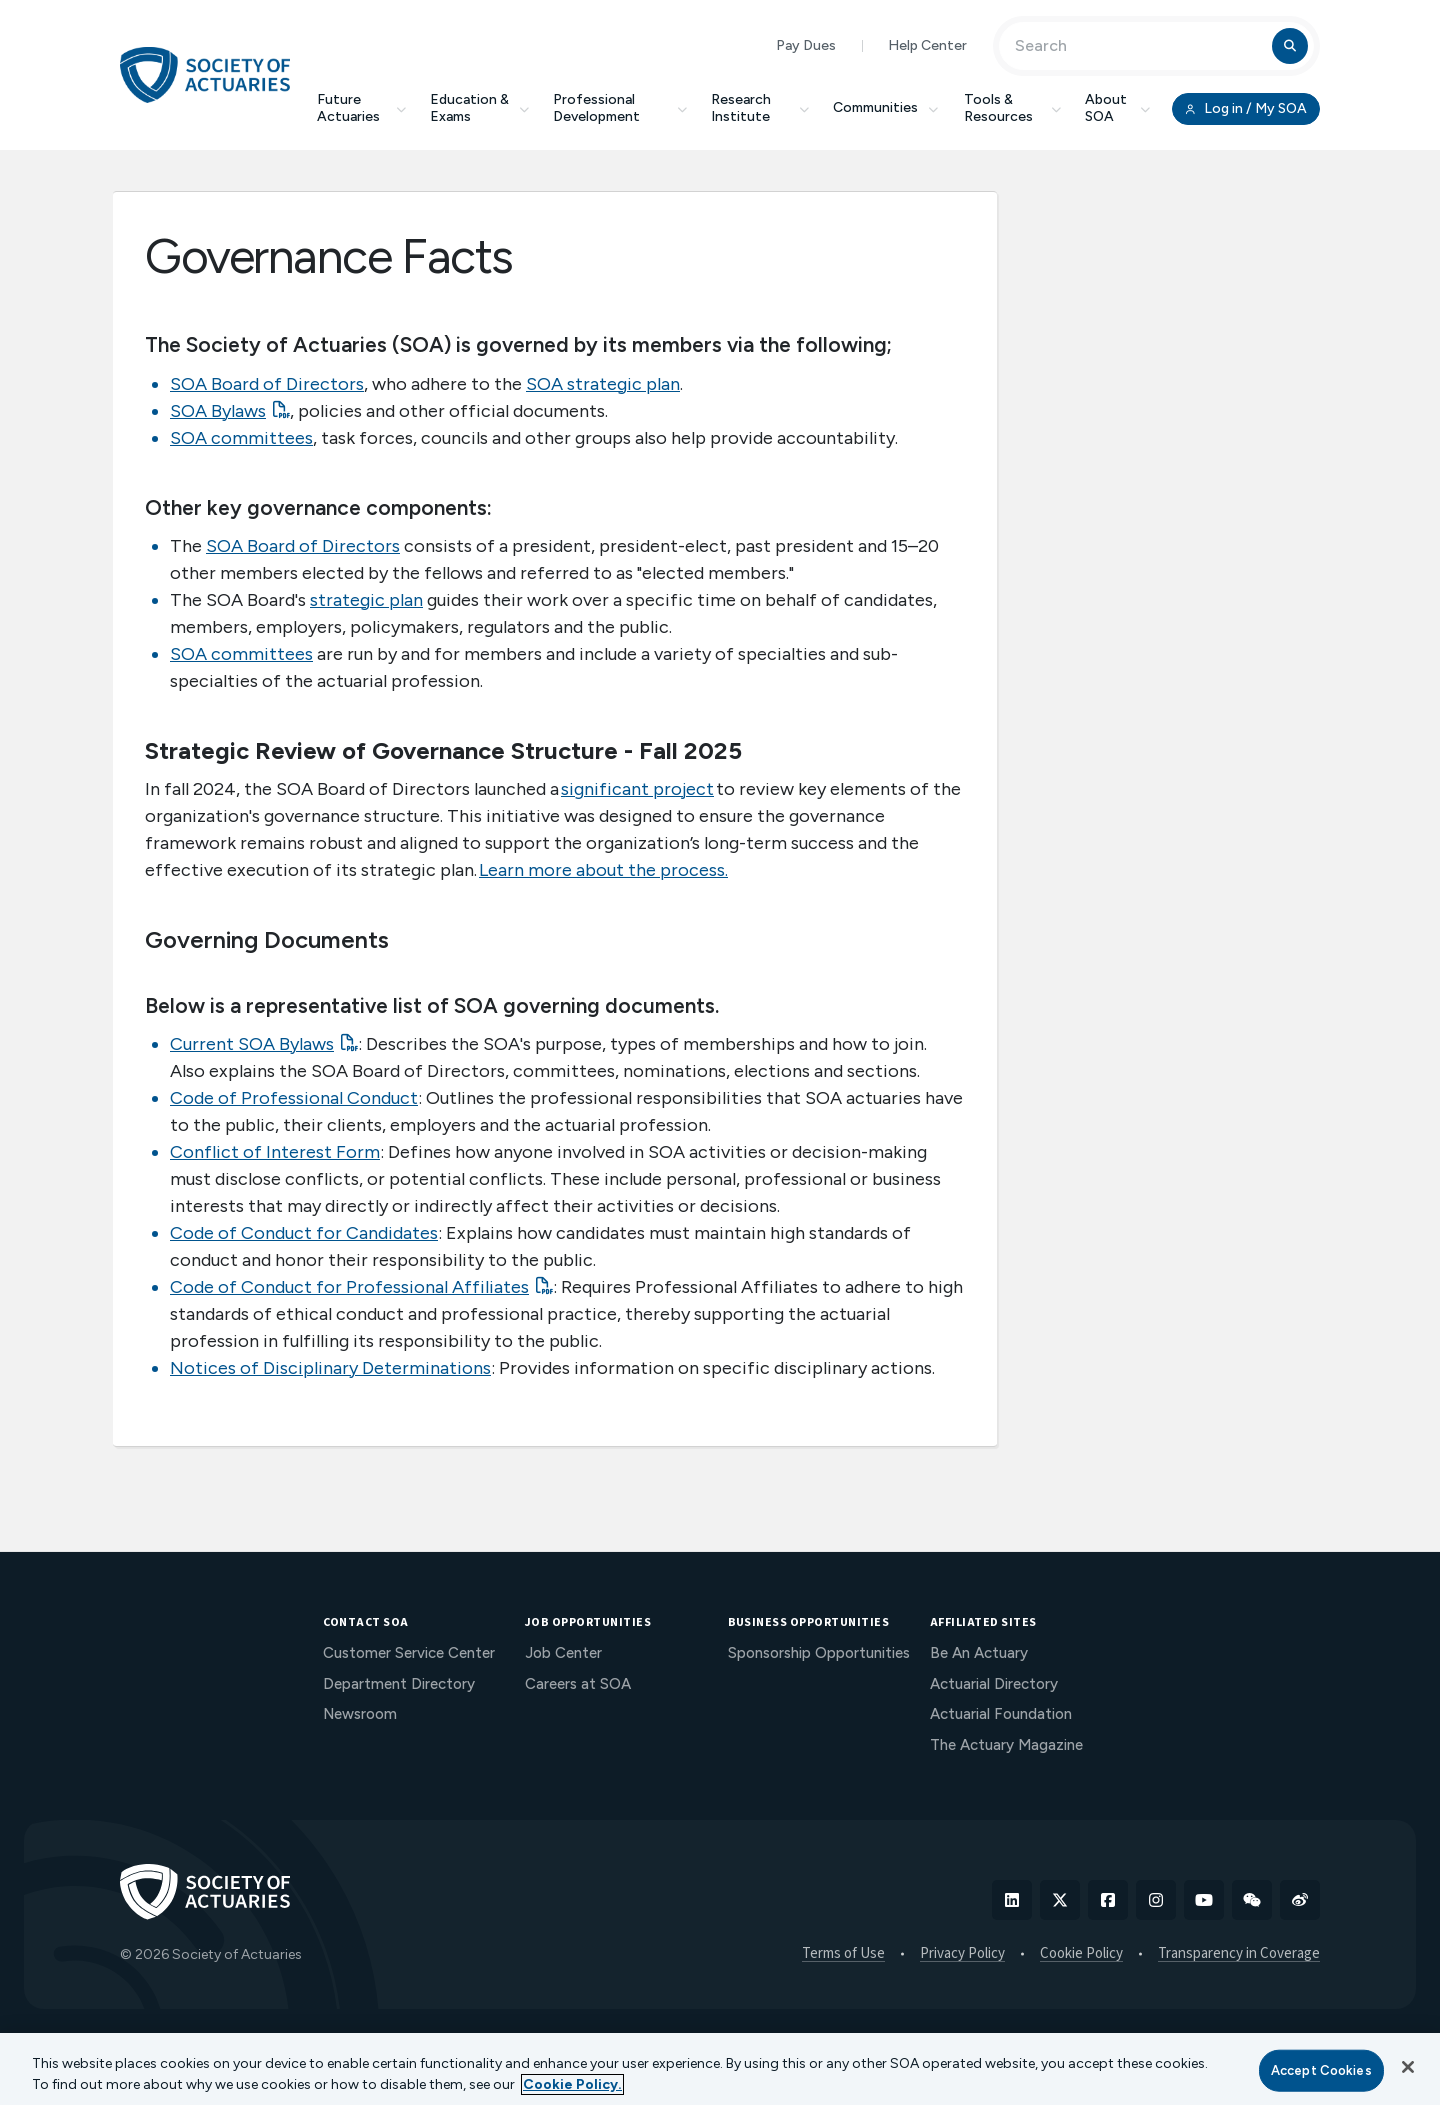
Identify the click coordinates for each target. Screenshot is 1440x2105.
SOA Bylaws (218, 411)
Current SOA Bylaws (252, 1044)
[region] (720, 2069)
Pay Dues (806, 45)
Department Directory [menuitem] (399, 1684)
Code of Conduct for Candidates (304, 1233)
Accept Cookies (1321, 2070)
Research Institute (760, 108)
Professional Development (620, 108)
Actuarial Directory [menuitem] (994, 1684)
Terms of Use (843, 1954)
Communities (887, 107)
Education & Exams (479, 108)
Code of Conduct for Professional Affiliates (349, 1287)
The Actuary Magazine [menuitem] (1006, 1745)
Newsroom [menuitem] (360, 1714)
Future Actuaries (361, 108)
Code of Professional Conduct (294, 1098)
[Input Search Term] (1138, 46)
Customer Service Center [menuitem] (409, 1653)
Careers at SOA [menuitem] (578, 1684)
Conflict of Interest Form (275, 1152)
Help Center (927, 45)
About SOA (1117, 108)
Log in (1246, 109)
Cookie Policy (1081, 1954)
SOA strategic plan (603, 384)
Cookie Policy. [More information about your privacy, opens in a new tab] (572, 2084)
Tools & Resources (1012, 108)
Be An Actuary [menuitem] (979, 1653)
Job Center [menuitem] (563, 1653)
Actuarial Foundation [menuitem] (1001, 1714)
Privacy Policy (962, 1954)
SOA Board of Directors (267, 384)
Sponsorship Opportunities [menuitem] (819, 1653)
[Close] (1408, 2067)
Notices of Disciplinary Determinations (330, 1368)
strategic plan (366, 600)
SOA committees (241, 438)
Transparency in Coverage (1239, 1954)
